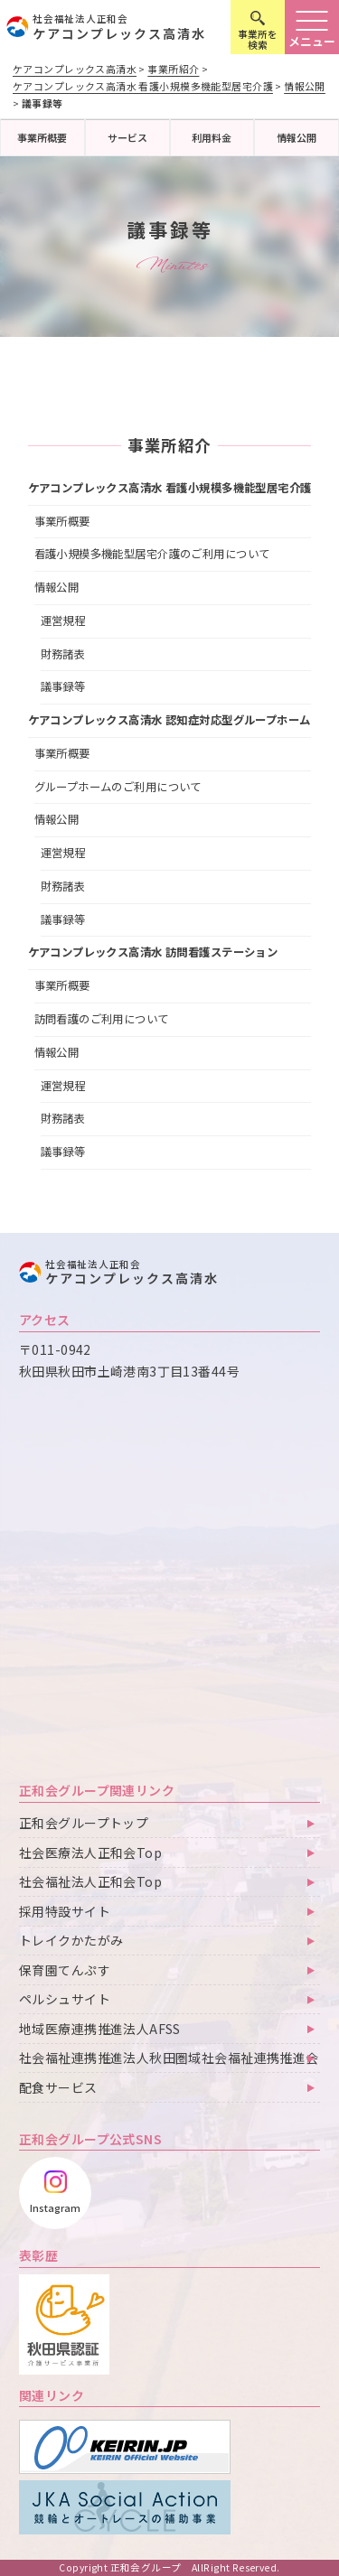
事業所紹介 (169, 445)
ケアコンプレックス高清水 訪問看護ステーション (153, 952)
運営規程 (63, 620)
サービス (127, 137)
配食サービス (58, 2087)
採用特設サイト (64, 1911)
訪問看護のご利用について (101, 1019)
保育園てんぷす (64, 1970)
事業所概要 (42, 137)
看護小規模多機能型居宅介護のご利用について (152, 554)
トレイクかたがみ (71, 1940)
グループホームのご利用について (118, 787)
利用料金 (211, 137)
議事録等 (63, 686)
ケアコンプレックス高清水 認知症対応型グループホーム (169, 720)
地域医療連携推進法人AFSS (100, 2029)
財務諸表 (63, 654)
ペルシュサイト (64, 1999)
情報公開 (296, 137)
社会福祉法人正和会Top (90, 1881)
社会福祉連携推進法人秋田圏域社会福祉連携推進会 (169, 2058)
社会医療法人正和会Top (90, 1852)
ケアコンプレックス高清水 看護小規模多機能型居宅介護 (170, 488)
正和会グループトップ (83, 1823)
